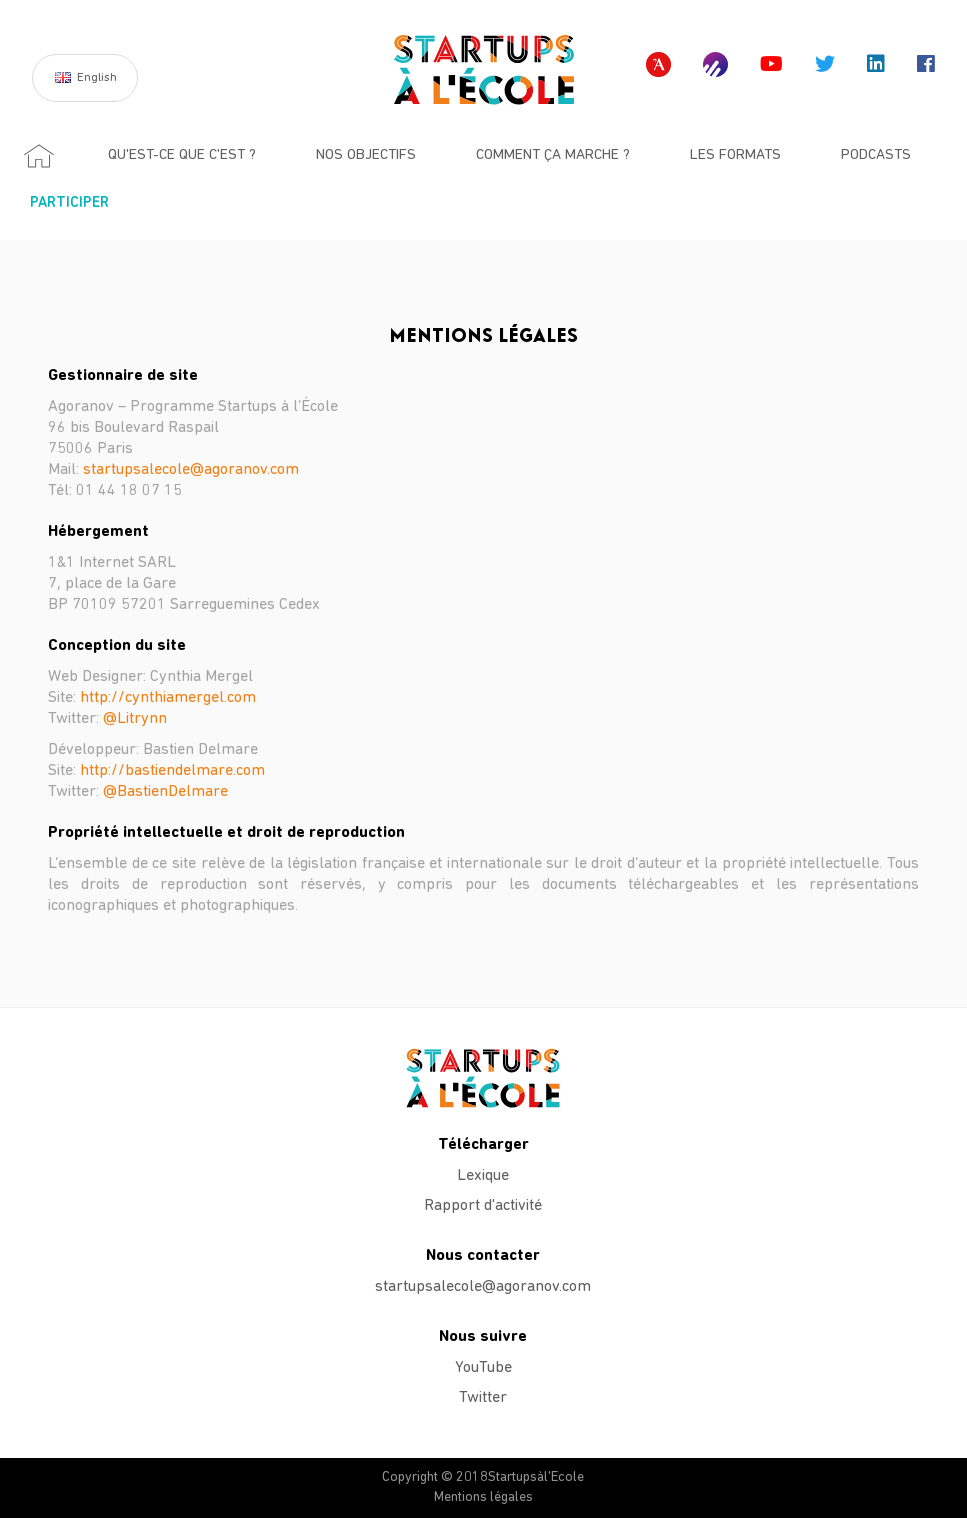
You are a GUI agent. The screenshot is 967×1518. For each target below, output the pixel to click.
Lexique (483, 1176)
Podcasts (876, 155)
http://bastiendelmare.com (172, 771)
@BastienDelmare (165, 792)
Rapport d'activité (483, 1206)
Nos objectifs (366, 155)
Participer (69, 203)
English (97, 78)
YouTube (483, 1368)
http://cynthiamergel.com (168, 698)
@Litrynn (135, 719)
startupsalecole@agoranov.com (191, 470)
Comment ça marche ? (553, 155)
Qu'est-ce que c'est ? (182, 155)
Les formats (735, 155)
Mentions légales (483, 1497)
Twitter (483, 1398)
